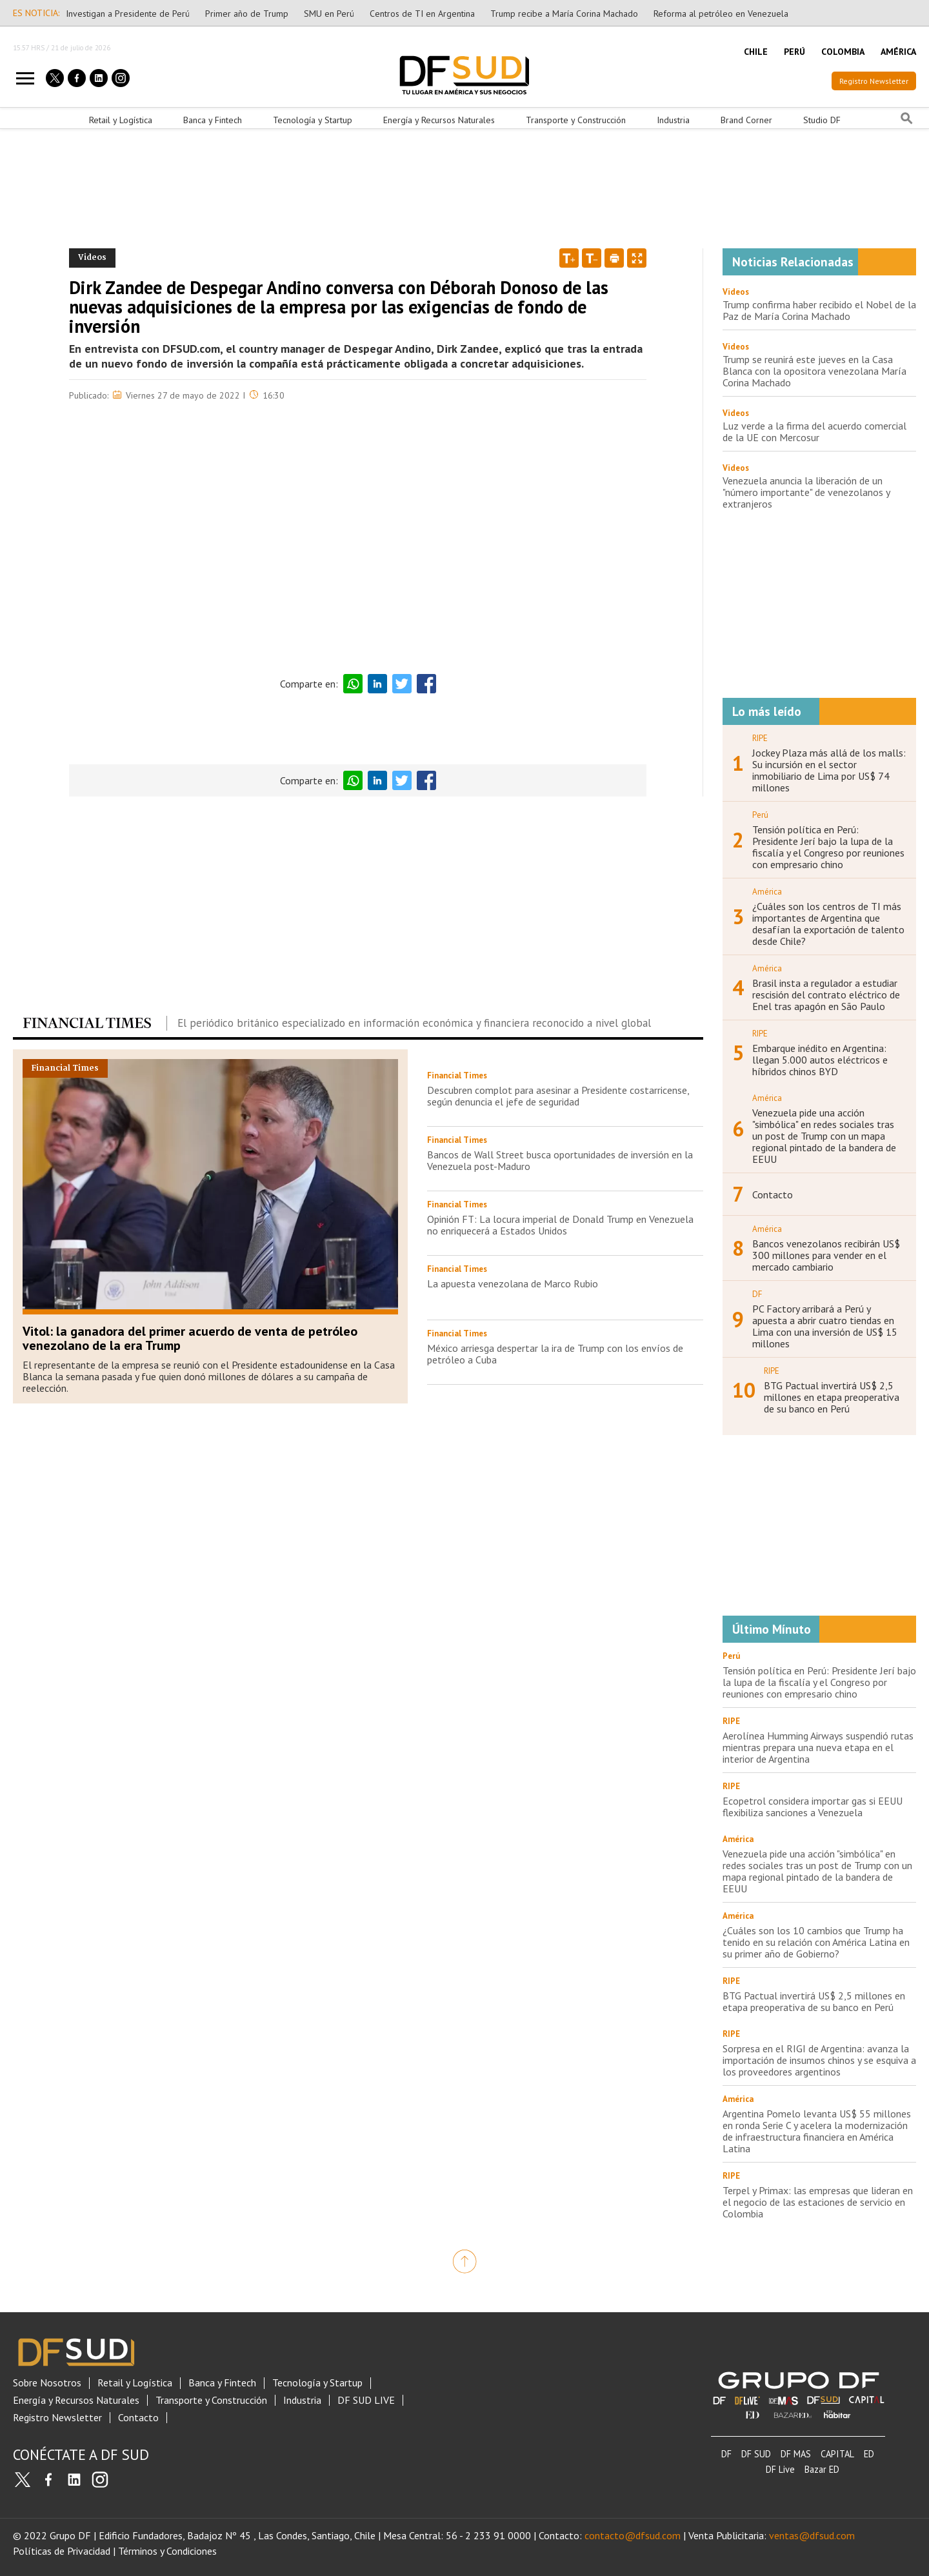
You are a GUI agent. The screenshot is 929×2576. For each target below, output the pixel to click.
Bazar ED (821, 2469)
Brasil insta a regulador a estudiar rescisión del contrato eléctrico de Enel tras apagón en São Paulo (826, 994)
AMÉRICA (898, 51)
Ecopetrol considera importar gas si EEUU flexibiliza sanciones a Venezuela (813, 1806)
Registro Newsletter (873, 81)
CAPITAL (837, 2454)
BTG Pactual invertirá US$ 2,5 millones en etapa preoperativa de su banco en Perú (831, 1397)
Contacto (772, 1194)
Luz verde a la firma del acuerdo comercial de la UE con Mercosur (814, 431)
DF (726, 2454)
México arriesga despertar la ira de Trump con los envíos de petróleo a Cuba (555, 1353)
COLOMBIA (842, 51)
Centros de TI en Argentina (422, 13)
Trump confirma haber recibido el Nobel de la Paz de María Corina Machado (819, 310)
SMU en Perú (329, 13)
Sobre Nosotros (47, 2382)
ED (869, 2454)
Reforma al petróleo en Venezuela (721, 13)
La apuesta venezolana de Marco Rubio (512, 1283)
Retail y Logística (120, 120)
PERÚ (794, 51)
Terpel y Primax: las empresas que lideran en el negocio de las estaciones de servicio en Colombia (818, 2202)
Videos (736, 291)
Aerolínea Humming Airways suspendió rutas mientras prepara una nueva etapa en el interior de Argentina (818, 1747)
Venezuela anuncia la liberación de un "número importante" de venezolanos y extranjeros (806, 492)
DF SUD (756, 2454)
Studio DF (822, 120)
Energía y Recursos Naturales (439, 120)
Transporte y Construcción (576, 120)
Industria (673, 120)
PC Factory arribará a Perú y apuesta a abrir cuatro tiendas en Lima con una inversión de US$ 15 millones (824, 1326)
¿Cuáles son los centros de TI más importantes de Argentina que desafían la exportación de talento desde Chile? (828, 923)
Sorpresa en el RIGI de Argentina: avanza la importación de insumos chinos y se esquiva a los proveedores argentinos (819, 2060)
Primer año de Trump (246, 13)
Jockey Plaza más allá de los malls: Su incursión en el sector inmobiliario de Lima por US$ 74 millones (829, 770)
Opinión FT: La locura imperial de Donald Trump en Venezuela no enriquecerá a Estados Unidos (560, 1224)
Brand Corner (746, 120)
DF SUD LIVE (366, 2400)
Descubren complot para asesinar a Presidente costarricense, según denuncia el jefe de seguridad (558, 1095)
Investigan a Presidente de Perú (128, 13)
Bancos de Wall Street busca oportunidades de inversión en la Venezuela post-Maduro (560, 1160)
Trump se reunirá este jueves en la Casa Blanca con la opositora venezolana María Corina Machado (814, 370)
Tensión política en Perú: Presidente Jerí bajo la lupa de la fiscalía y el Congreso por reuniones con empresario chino (828, 847)
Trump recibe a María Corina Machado (564, 13)
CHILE (756, 51)
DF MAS (796, 2454)
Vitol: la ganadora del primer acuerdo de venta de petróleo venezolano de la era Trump (190, 1338)
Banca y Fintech (212, 120)
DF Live (780, 2469)
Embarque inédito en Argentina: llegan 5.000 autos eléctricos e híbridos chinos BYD (820, 1059)
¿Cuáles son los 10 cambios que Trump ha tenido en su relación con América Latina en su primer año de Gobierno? (816, 1942)
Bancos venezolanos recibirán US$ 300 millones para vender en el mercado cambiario (826, 1255)
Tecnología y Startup (312, 120)
